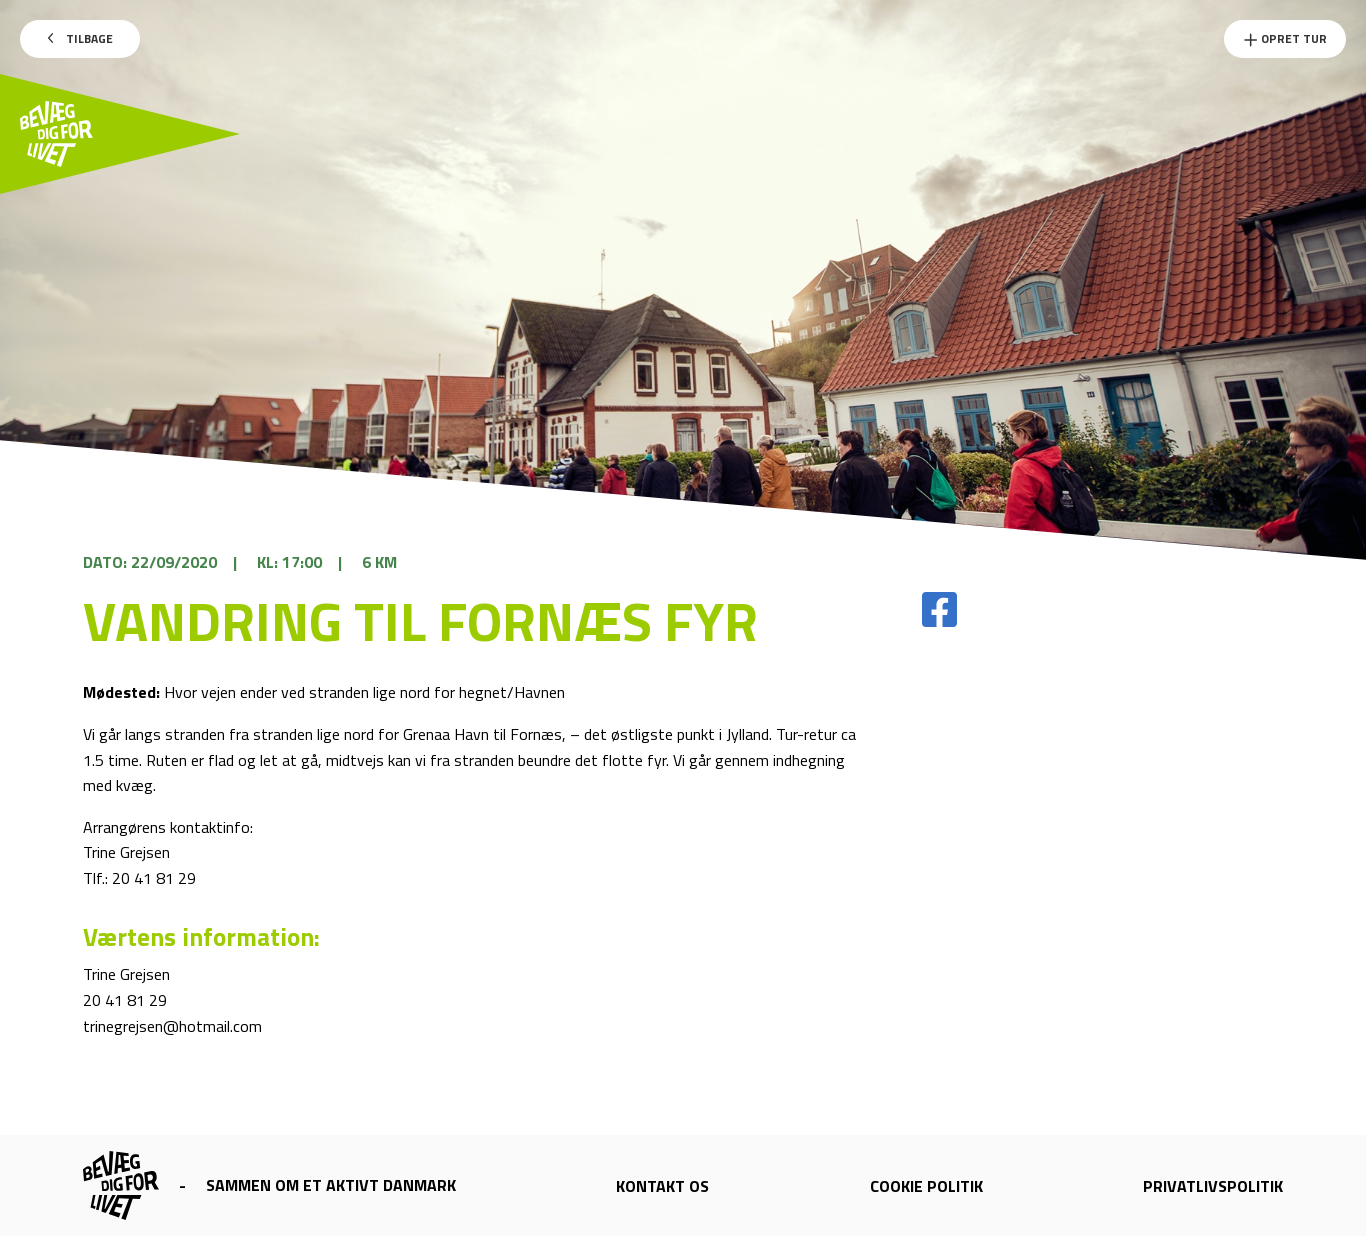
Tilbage (80, 38)
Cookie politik (926, 1186)
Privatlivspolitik (1213, 1186)
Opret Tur (1285, 38)
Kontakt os (662, 1186)
